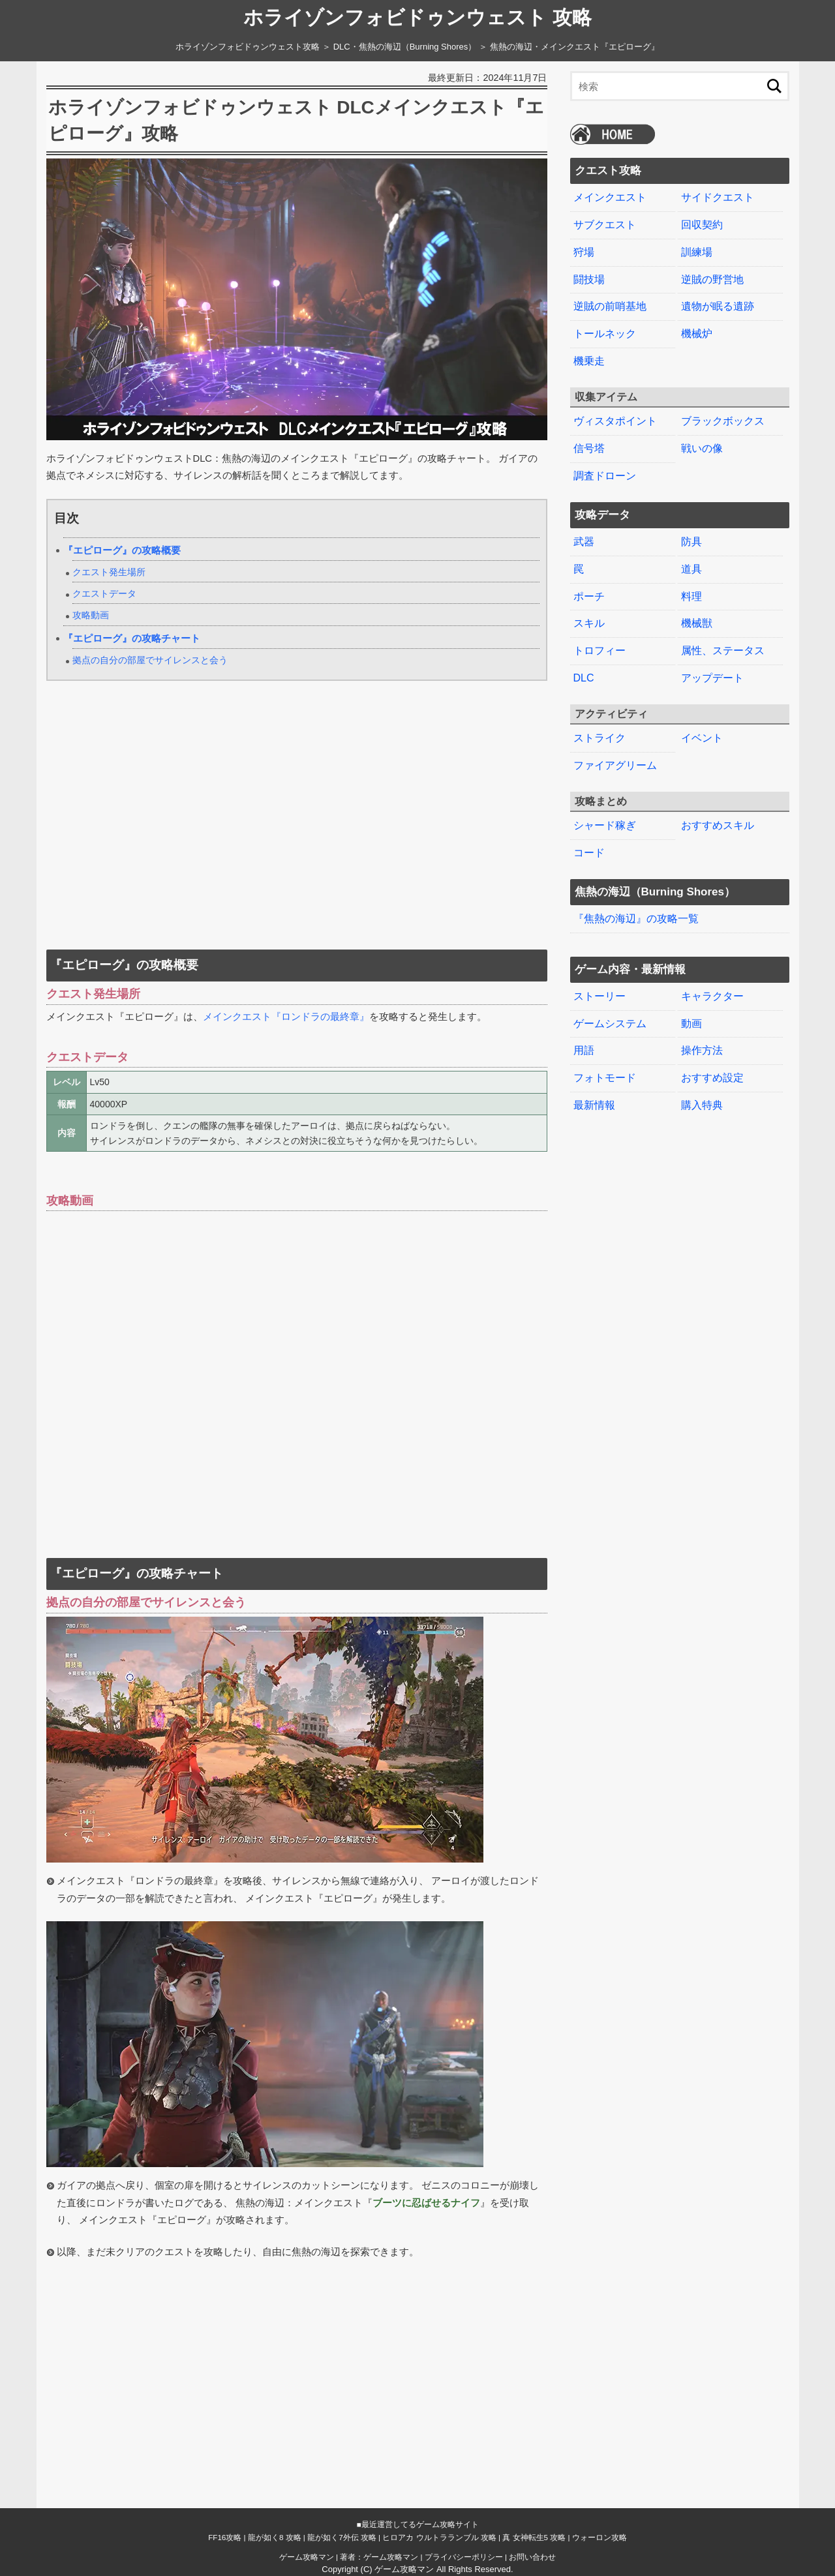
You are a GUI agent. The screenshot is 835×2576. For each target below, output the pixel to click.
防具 (691, 541)
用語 (583, 1050)
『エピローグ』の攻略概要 (122, 550)
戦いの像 (702, 448)
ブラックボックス (723, 421)
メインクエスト (609, 197)
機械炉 (696, 333)
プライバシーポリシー (464, 2557)
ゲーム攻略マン (306, 2557)
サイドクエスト (717, 197)
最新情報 (594, 1105)
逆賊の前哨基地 (609, 306)
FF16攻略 (224, 2537)
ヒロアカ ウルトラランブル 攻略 (439, 2537)
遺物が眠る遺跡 (717, 306)
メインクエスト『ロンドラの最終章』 (286, 1016)
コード (589, 852)
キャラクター (712, 996)
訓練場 (696, 252)
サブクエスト (604, 224)
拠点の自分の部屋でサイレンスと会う (150, 660)
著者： (379, 2557)
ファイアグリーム (615, 765)
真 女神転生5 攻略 (534, 2537)
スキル (589, 623)
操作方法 (702, 1050)
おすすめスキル (717, 825)
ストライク (599, 737)
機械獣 (696, 623)
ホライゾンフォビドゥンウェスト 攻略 (417, 17)
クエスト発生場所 (108, 572)
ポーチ (589, 596)
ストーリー (599, 996)
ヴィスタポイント (615, 421)
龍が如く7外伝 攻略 (341, 2537)
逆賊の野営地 (712, 279)
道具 (691, 569)
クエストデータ (104, 594)
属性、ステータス (723, 650)
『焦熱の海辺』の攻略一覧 (636, 918)
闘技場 (589, 279)
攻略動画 (90, 615)
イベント (702, 737)
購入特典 (702, 1105)
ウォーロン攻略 (599, 2537)
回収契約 (702, 224)
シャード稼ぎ (604, 825)
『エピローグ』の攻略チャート (131, 638)
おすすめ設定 (712, 1077)
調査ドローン (604, 475)
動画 (691, 1023)
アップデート (712, 677)
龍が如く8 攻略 (274, 2537)
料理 (691, 596)
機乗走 (589, 361)
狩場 (583, 252)
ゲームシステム (609, 1023)
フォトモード (604, 1077)
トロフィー (599, 650)
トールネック (604, 333)
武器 (583, 541)
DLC (583, 677)
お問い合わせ (532, 2557)
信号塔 (589, 448)
